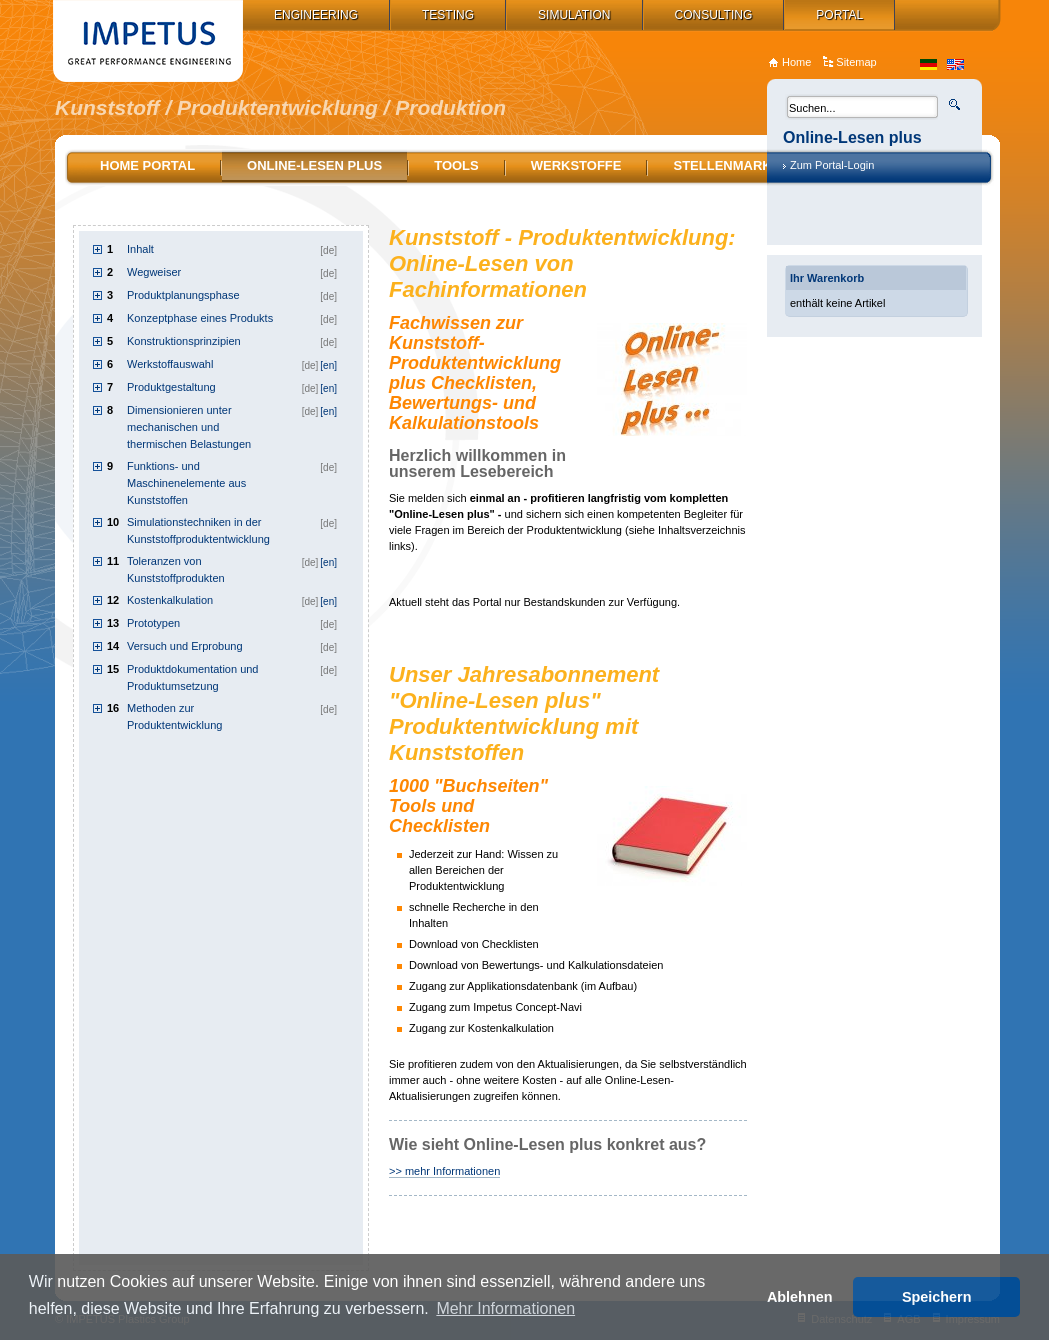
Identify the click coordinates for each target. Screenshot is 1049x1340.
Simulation (574, 15)
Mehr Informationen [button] (505, 1308)
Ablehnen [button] (800, 1297)
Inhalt (140, 249)
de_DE (928, 64)
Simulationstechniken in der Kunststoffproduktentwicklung (198, 530)
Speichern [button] (937, 1297)
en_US (955, 64)
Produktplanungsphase (183, 295)
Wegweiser (154, 272)
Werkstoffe (576, 165)
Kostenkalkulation (170, 600)
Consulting (714, 15)
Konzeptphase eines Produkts (200, 318)
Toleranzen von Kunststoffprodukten (176, 569)
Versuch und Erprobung (185, 646)
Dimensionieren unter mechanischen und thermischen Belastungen (189, 427)
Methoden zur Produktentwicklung (174, 716)
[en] (328, 365)
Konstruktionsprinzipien (184, 341)
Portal (839, 15)
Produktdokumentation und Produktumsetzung (192, 677)
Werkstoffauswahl (170, 364)
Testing (448, 15)
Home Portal (147, 165)
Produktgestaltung (171, 387)
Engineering (316, 15)
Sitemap (856, 62)
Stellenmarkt (726, 165)
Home (796, 62)
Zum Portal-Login (832, 165)
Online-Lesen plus (314, 165)
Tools (456, 165)
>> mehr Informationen (444, 1171)
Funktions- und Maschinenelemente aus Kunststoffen (186, 483)
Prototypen (153, 623)
